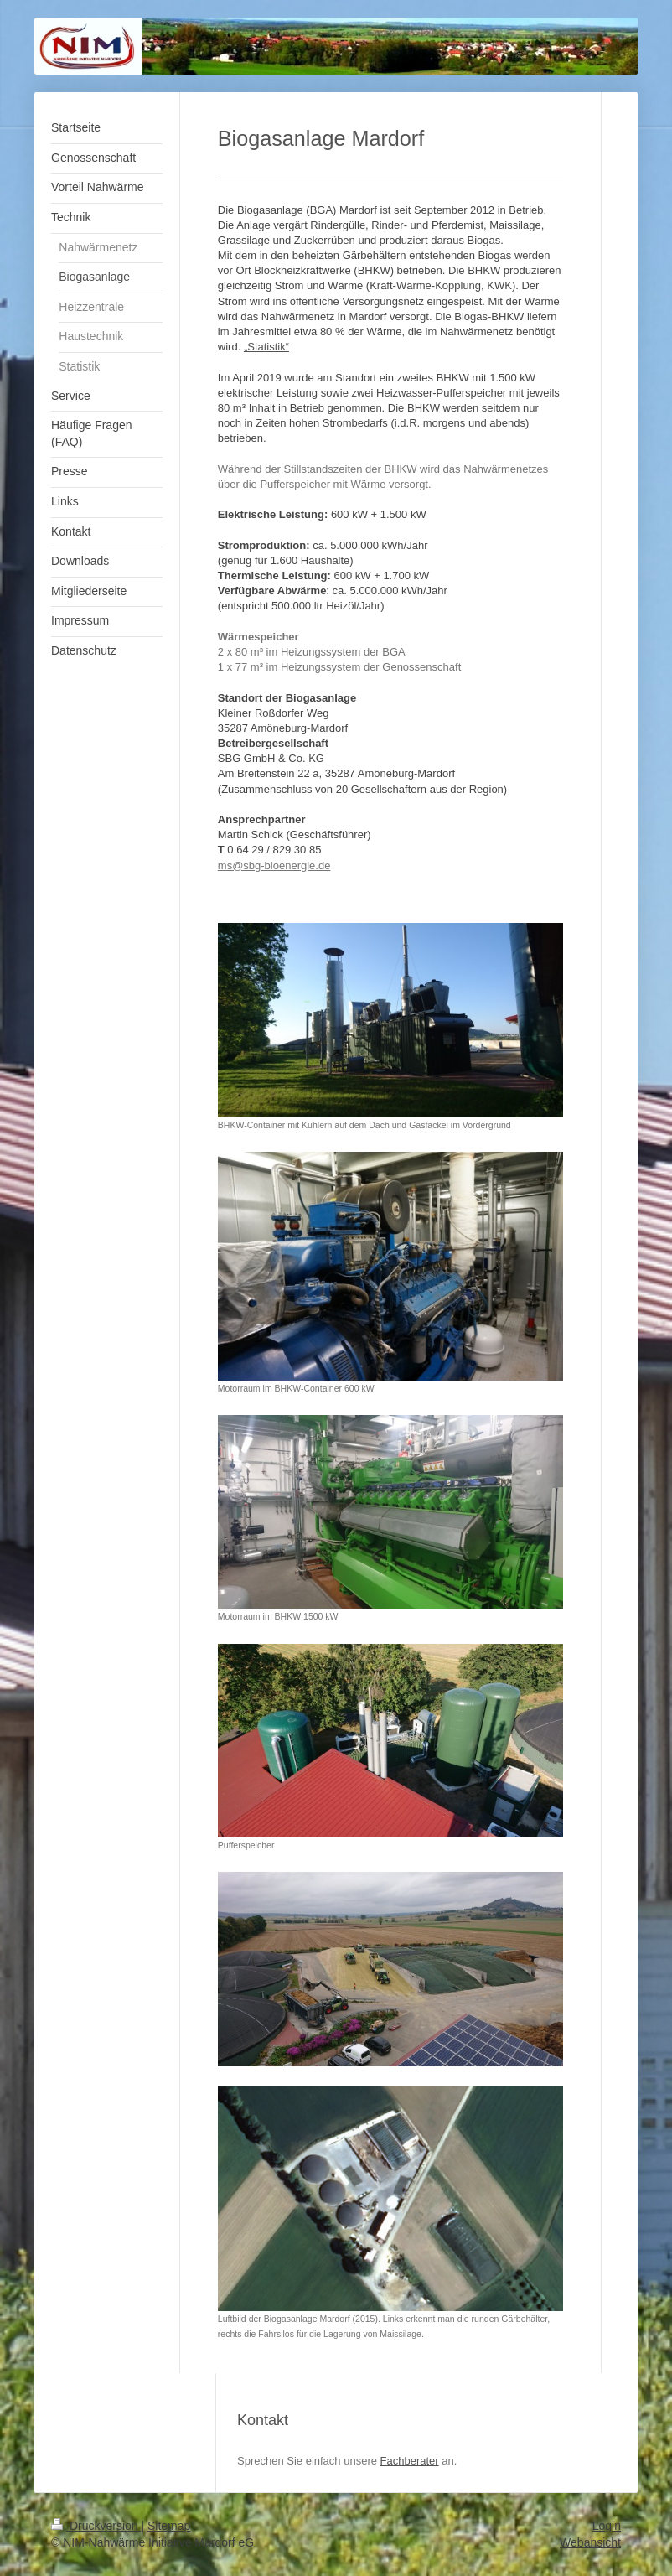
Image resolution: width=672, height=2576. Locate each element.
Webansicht (590, 2542)
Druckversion (96, 2525)
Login (606, 2525)
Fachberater (409, 2460)
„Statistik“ (266, 346)
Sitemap (168, 2525)
